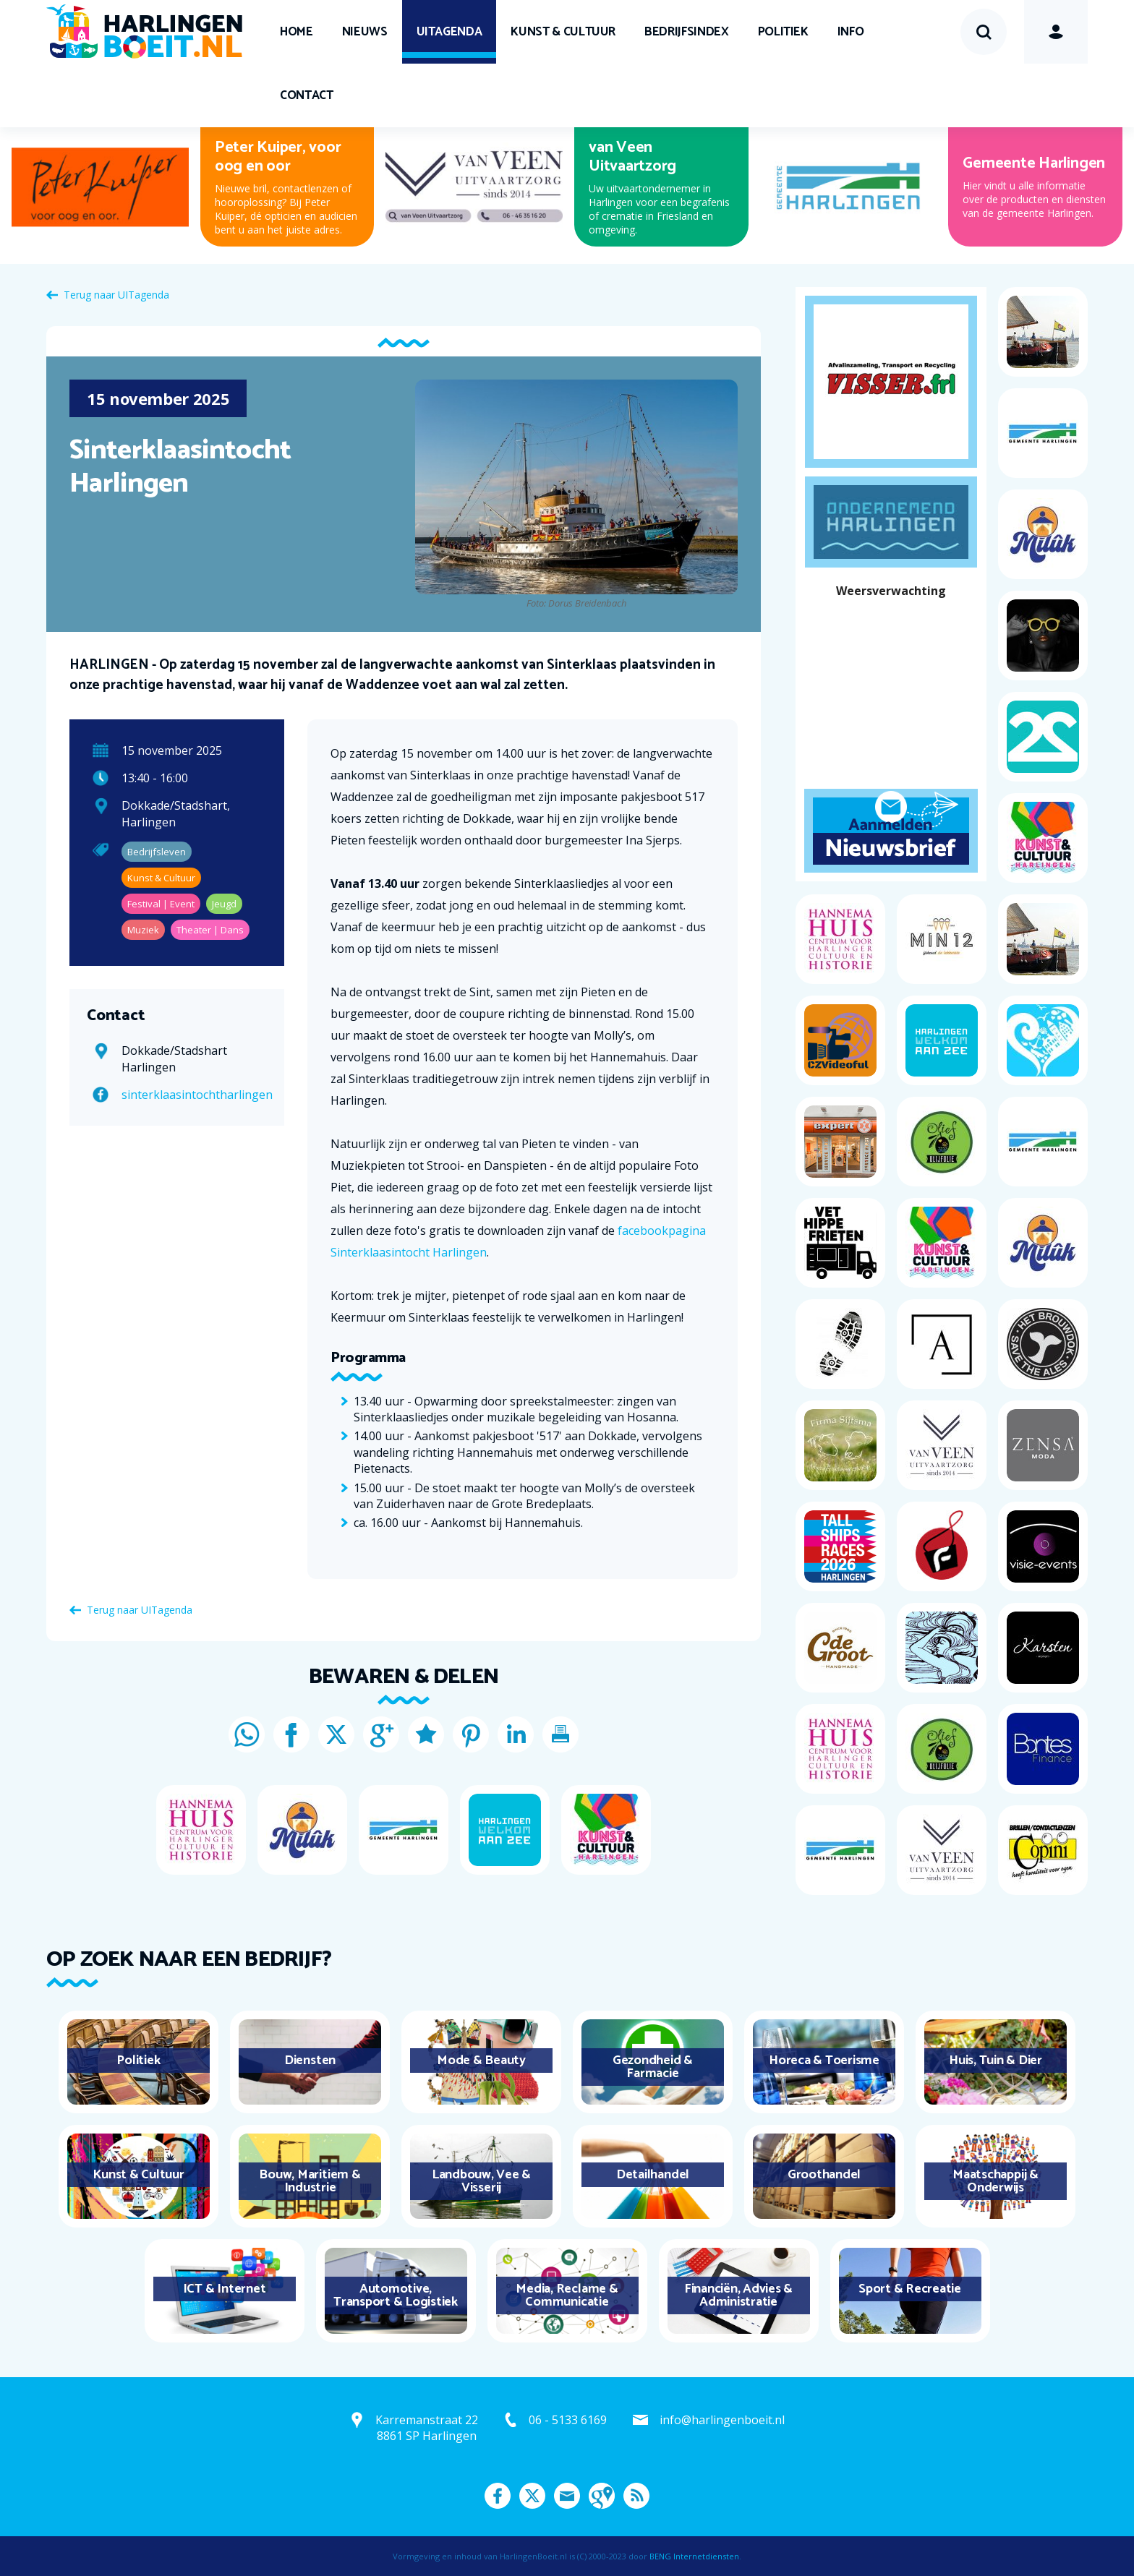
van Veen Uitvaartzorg (632, 156)
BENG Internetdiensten (694, 2556)
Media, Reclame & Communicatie (567, 2295)
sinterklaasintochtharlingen (197, 1095)
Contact (306, 95)
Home (296, 32)
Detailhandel (652, 2175)
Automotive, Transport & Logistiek (395, 2295)
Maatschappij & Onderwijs (995, 2181)
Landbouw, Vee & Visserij (481, 2181)
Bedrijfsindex (686, 32)
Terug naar (116, 294)
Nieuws (365, 32)
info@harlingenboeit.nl (722, 2420)
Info (850, 32)
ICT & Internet (224, 2289)
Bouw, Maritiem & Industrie (309, 2181)
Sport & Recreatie (909, 2289)
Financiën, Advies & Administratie (738, 2295)
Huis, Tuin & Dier (995, 2060)
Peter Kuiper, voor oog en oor (278, 156)
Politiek (783, 32)
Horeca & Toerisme (824, 2060)
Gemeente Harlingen (1034, 163)
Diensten (310, 2060)
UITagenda (449, 32)
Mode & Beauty (481, 2060)
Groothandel (824, 2175)
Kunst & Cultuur (563, 32)
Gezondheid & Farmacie (653, 2067)
